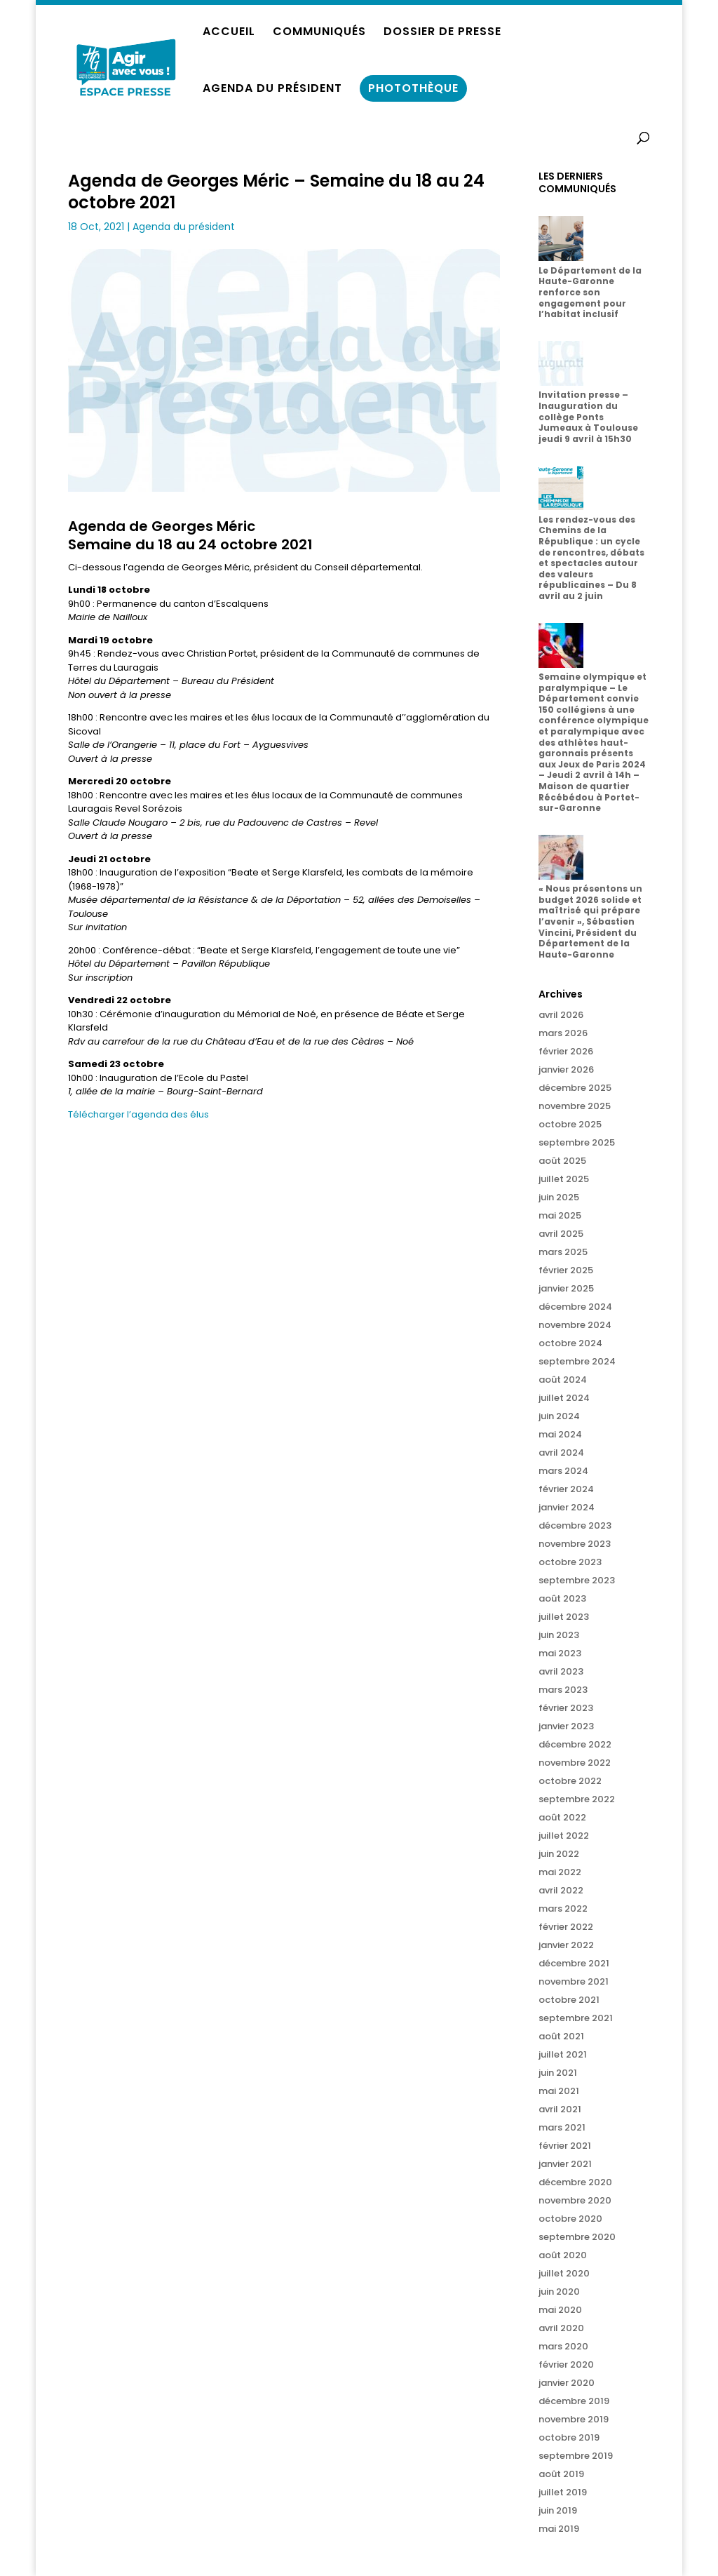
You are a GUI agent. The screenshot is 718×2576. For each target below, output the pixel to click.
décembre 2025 (574, 1087)
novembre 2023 (574, 1543)
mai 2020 (560, 2309)
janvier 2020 (566, 2382)
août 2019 (561, 2474)
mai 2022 (559, 1872)
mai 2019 (558, 2528)
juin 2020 (559, 2291)
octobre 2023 (570, 1562)
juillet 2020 (564, 2273)
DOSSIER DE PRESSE (442, 33)
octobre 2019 (569, 2437)
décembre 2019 (573, 2401)
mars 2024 (563, 1470)
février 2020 (566, 2364)
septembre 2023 (576, 1580)
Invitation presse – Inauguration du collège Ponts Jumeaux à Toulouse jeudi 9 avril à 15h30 (588, 416)
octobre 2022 (570, 1780)
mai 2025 (559, 1215)
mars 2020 (563, 2346)
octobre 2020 (570, 2218)
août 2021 (561, 2036)
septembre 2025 (576, 1142)
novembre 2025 (574, 1106)
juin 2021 (557, 2072)
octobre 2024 (570, 1343)
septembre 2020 (577, 2236)
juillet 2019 (562, 2492)
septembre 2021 (575, 2018)
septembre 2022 (576, 1799)
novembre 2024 (574, 1324)
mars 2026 (563, 1033)
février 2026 (565, 1051)
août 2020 (562, 2255)
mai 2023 (559, 1653)
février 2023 (565, 1708)
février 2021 (564, 2145)
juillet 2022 (563, 1835)
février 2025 (565, 1270)
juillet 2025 (563, 1179)
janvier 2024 (566, 1507)
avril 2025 (560, 1233)
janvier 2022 (566, 1945)
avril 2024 (561, 1452)
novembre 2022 (574, 1762)
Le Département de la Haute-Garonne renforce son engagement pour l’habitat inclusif (590, 292)
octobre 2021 (569, 1999)
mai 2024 (560, 1434)
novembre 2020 (574, 2200)
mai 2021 (558, 2091)
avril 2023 (560, 1671)
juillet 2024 (564, 1397)
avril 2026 (560, 1014)
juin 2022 (558, 1853)
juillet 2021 (562, 2054)
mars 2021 (561, 2127)
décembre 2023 (574, 1525)
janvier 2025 (566, 1288)
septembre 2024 (577, 1361)
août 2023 (562, 1598)
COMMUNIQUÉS (319, 33)
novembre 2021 (573, 1981)
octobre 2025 (570, 1124)
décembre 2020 (575, 2182)
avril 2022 (560, 1890)
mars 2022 (563, 1908)
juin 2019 (557, 2510)
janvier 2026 (566, 1069)
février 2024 (566, 1489)
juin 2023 (558, 1635)
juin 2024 (559, 1416)
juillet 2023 (563, 1616)
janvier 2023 (566, 1726)
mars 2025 (563, 1252)
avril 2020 (561, 2328)
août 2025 (562, 1160)
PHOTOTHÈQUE (413, 88)
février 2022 (565, 1926)
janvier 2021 (565, 2164)
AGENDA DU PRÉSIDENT (272, 89)
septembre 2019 (575, 2455)
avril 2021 (559, 2109)
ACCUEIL (229, 33)
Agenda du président (184, 227)
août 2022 (562, 1817)
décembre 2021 (573, 1963)
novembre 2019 (573, 2419)
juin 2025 (558, 1197)
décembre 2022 (574, 1744)
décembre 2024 (575, 1306)
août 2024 (562, 1379)
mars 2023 (563, 1689)
